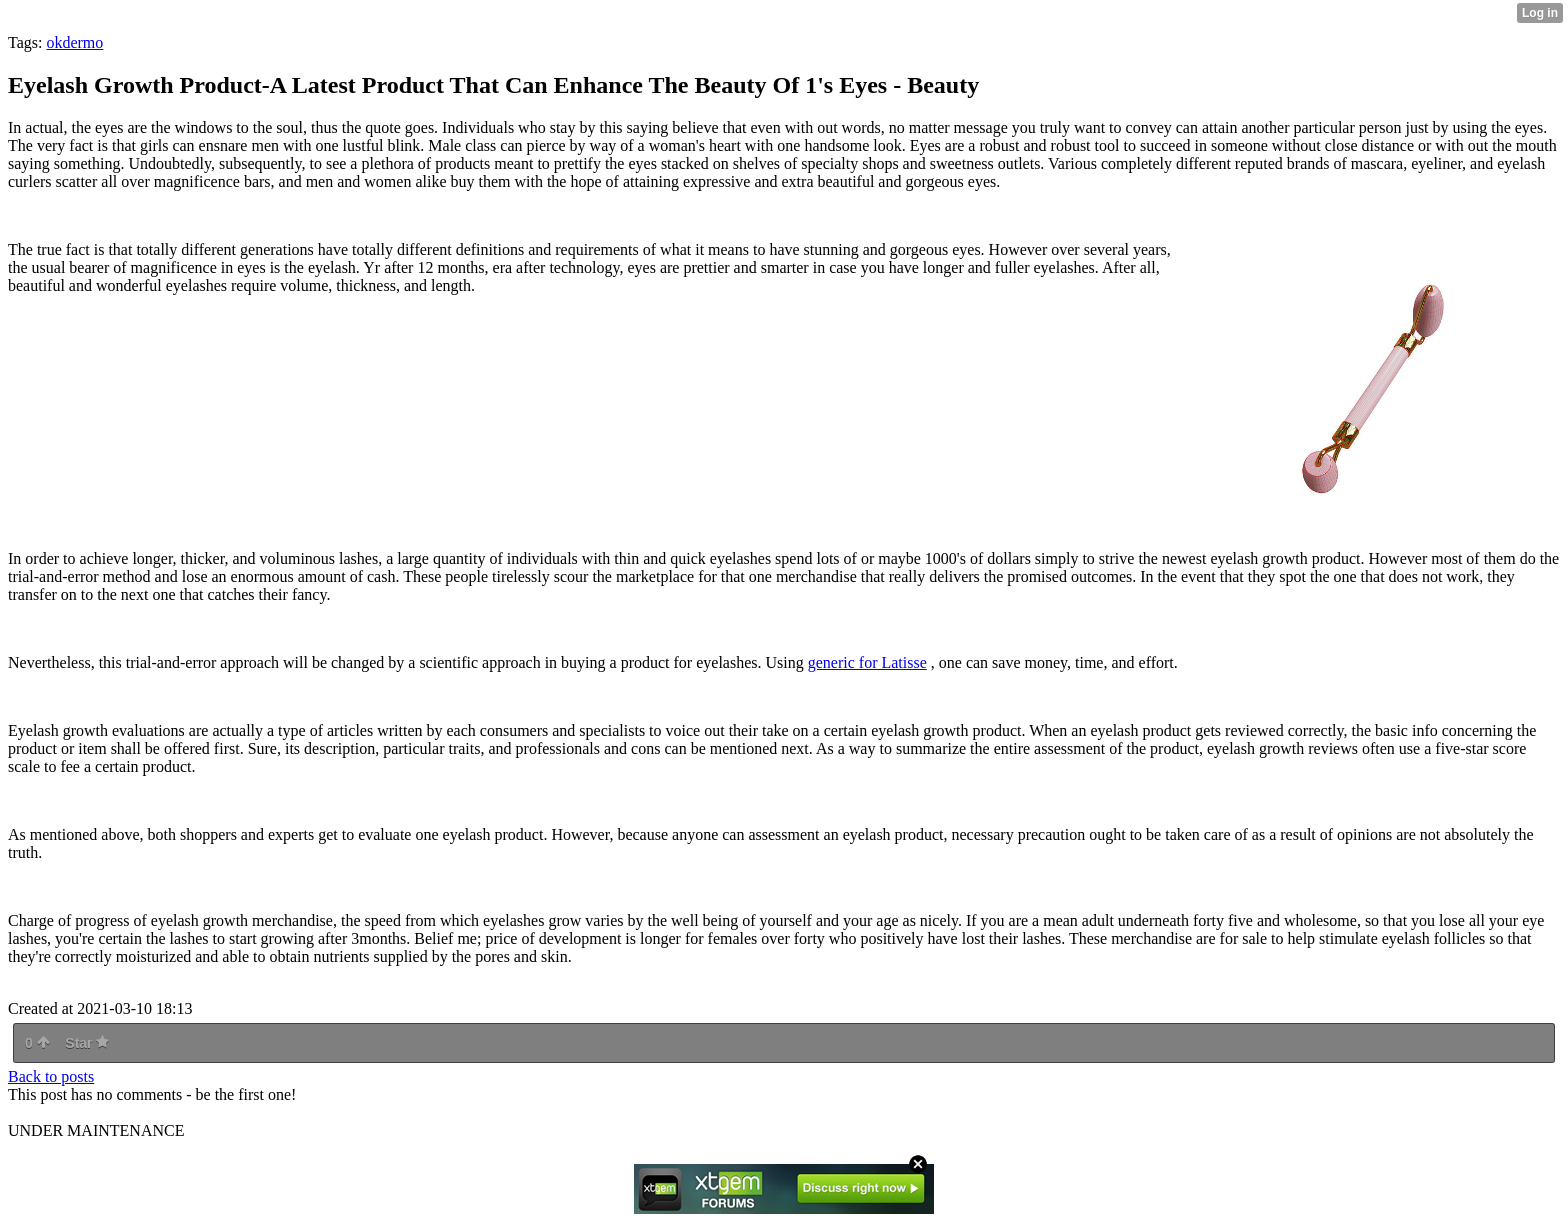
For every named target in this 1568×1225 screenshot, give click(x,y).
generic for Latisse (867, 662)
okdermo (74, 42)
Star (87, 1043)
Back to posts (51, 1076)
